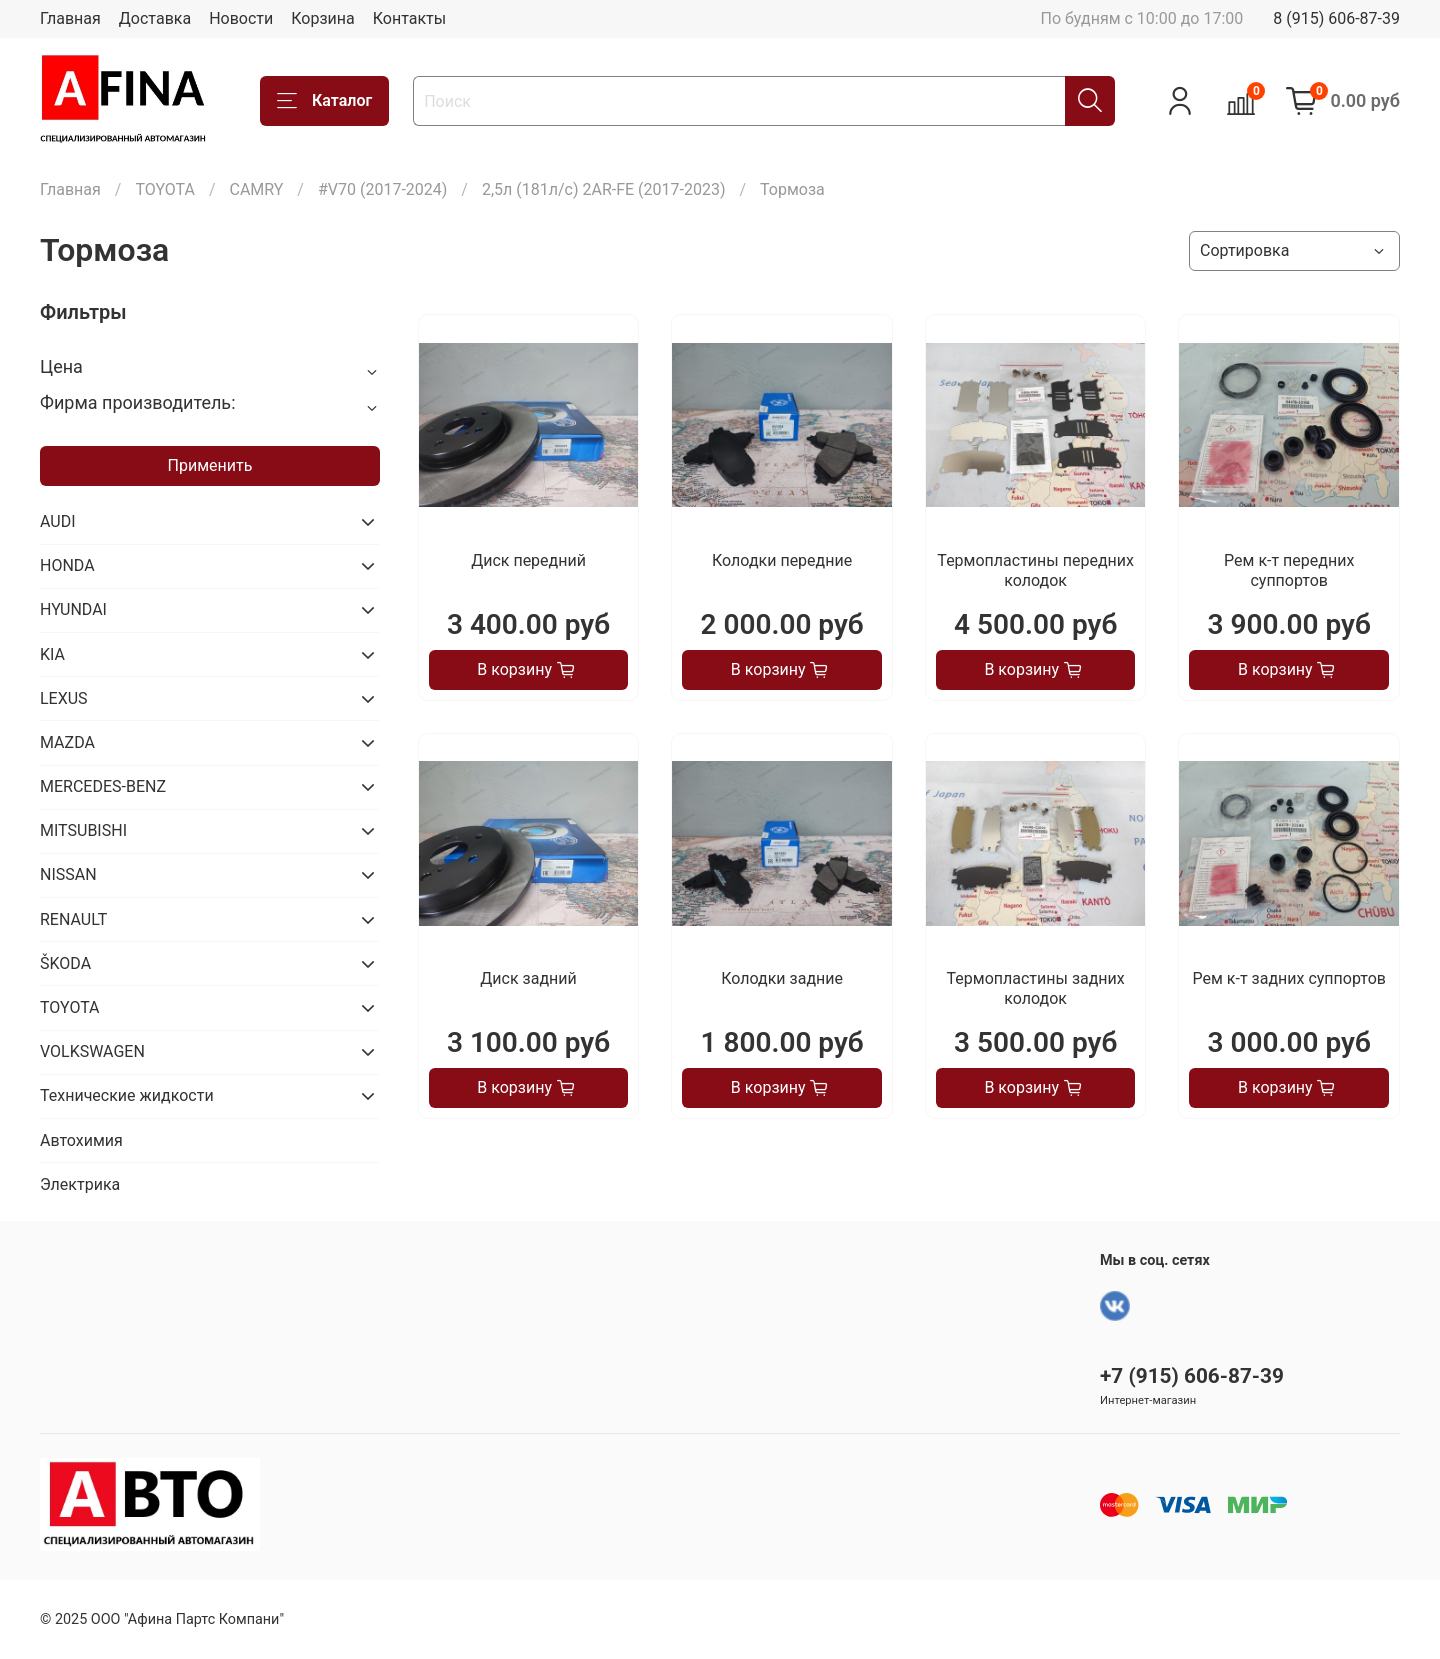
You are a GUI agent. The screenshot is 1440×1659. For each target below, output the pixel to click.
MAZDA (67, 742)
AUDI (58, 521)
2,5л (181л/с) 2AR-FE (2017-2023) (604, 189)
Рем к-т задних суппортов (1289, 978)
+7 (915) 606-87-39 (1192, 1376)
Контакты (409, 18)
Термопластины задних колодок (1036, 988)
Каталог (324, 101)
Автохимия (81, 1140)
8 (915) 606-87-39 (1336, 18)
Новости (241, 18)
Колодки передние (782, 560)
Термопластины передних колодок (1035, 570)
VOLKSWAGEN (92, 1051)
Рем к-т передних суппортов (1289, 570)
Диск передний (528, 560)
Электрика (80, 1184)
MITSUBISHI (83, 830)
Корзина (322, 18)
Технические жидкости (127, 1095)
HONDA (67, 565)
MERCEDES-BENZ (103, 786)
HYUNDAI (73, 609)
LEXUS (64, 698)
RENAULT (73, 919)
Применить (210, 465)
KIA (52, 654)
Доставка (155, 18)
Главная (70, 18)
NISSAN (68, 874)
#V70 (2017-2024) (382, 189)
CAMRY (256, 189)
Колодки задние (782, 978)
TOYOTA (165, 189)
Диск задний (528, 978)
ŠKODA (65, 963)
